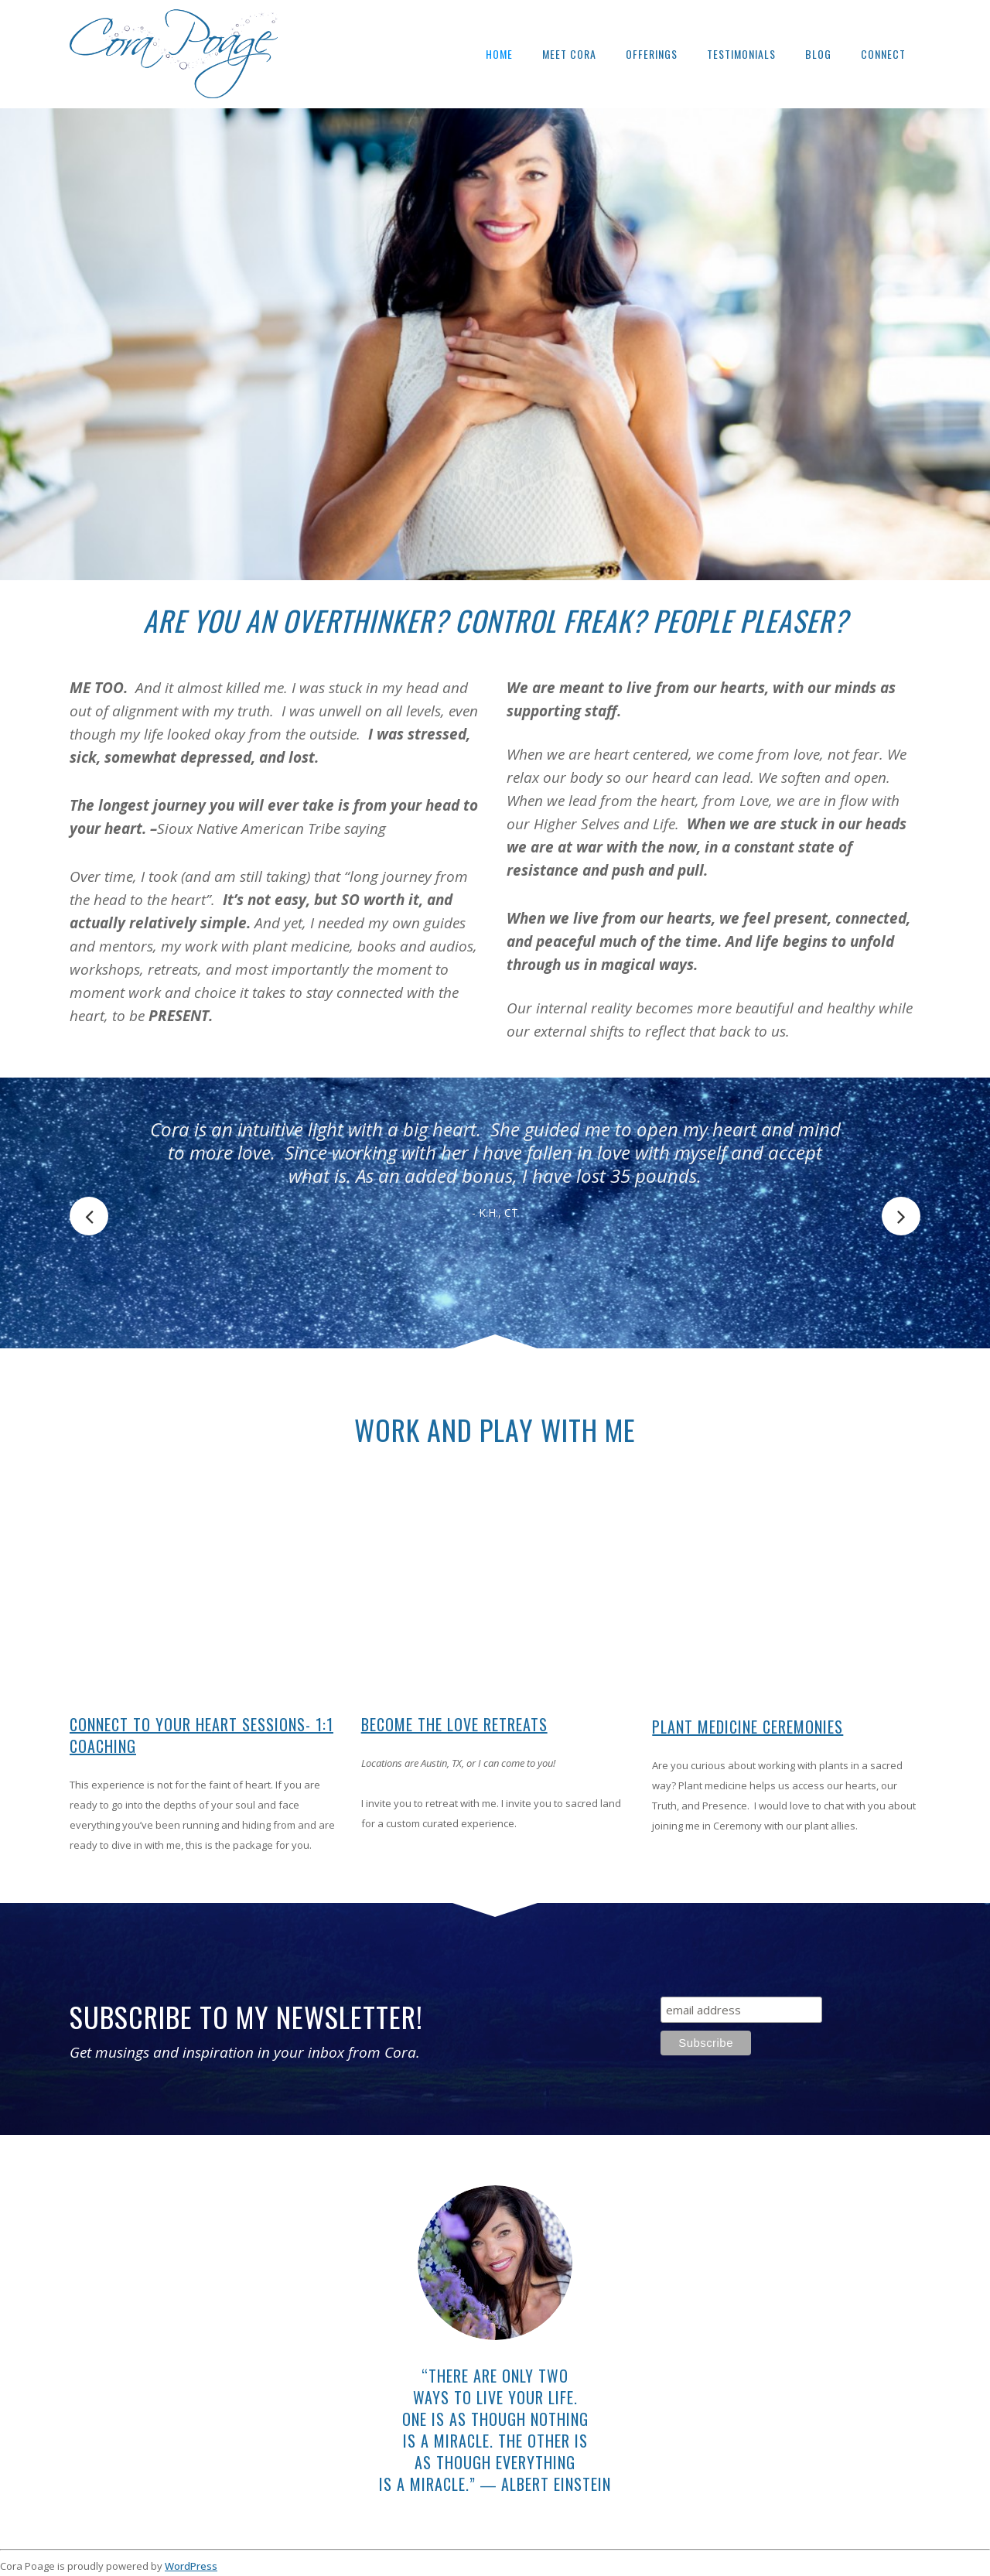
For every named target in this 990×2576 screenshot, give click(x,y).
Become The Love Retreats (454, 1724)
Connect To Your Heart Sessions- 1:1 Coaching (201, 1735)
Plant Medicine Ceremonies (747, 1726)
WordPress (191, 2566)
